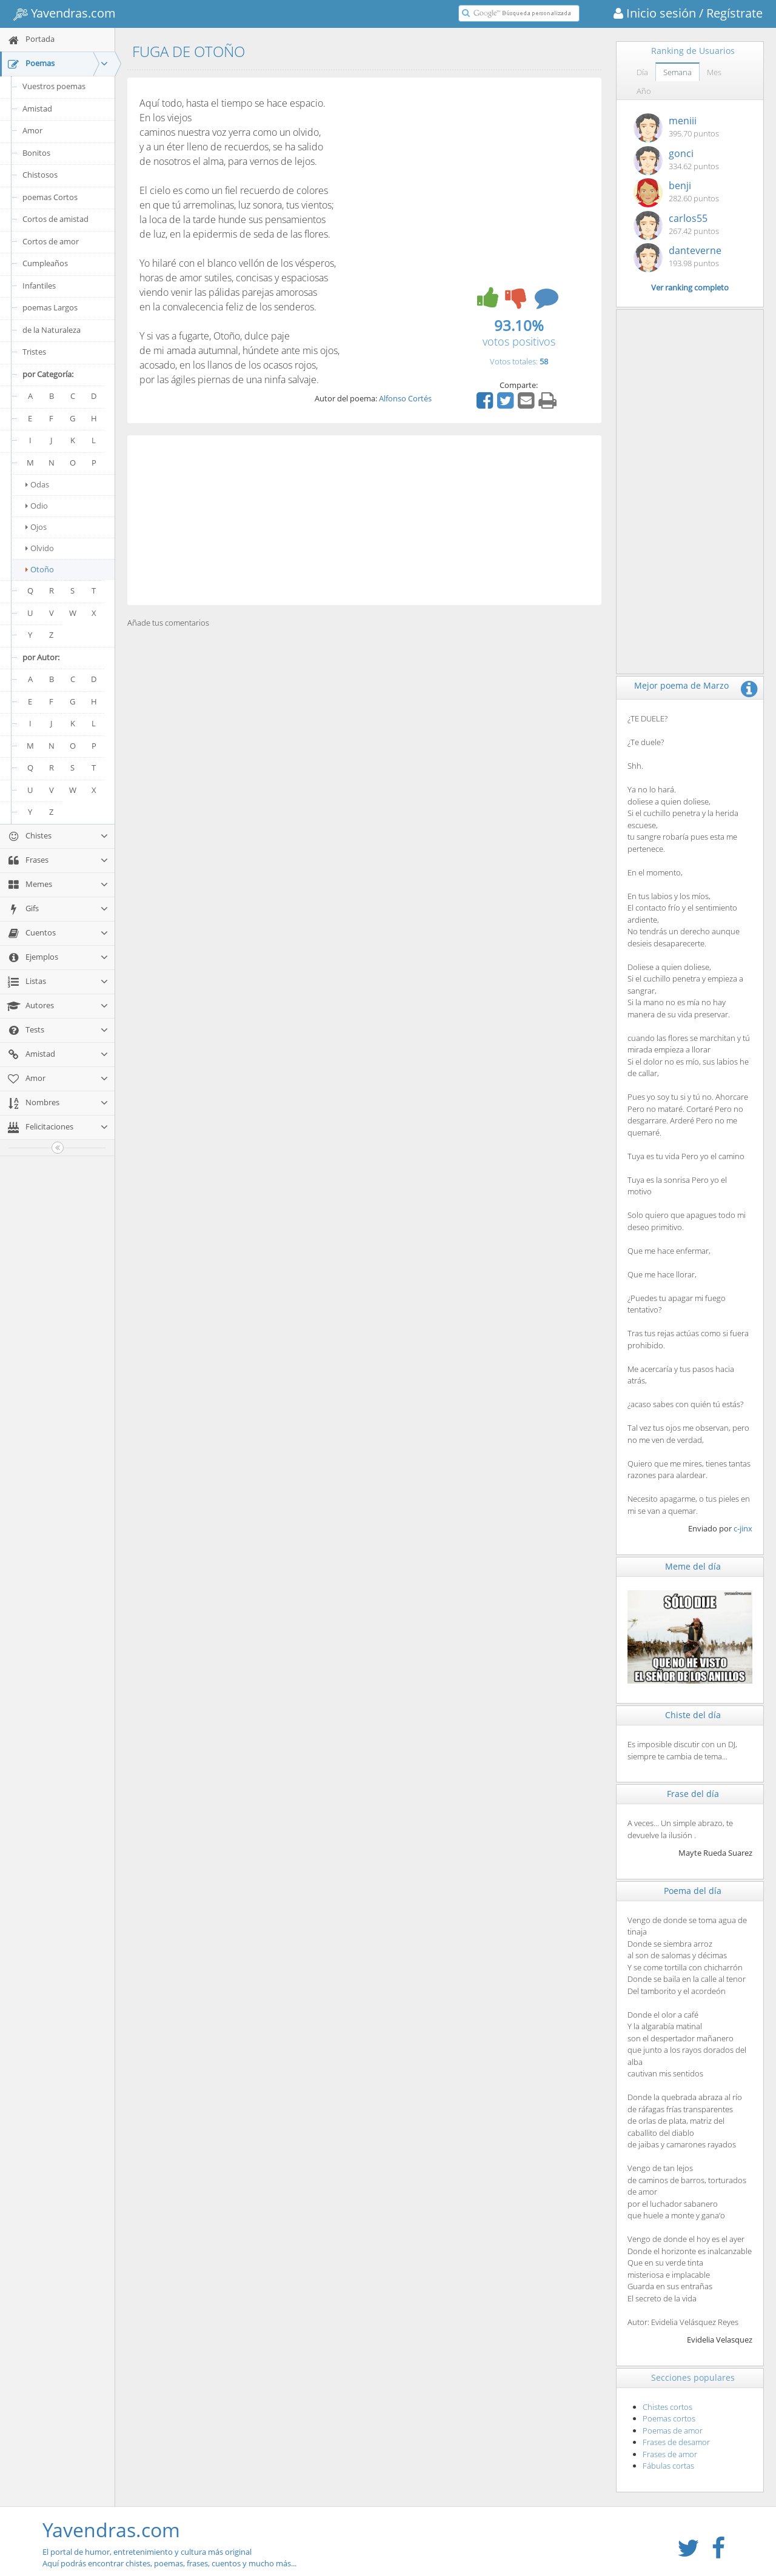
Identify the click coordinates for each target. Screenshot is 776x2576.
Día (642, 72)
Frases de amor (670, 2454)
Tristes (34, 351)
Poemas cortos (669, 2418)
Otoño (39, 569)
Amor (32, 130)
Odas (37, 484)
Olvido (39, 548)
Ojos (36, 526)
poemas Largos (50, 307)
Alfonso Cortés (405, 398)
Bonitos (36, 152)
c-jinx (743, 1528)
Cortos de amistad (55, 218)
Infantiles (39, 285)
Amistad (37, 108)
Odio (36, 505)
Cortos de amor (50, 241)
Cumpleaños (45, 263)
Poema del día (692, 1890)
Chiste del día (693, 1715)
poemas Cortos (50, 197)
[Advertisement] (364, 520)
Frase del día (693, 1793)
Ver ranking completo (690, 287)
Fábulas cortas (668, 2465)
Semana (677, 72)
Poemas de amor (673, 2430)
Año (644, 90)
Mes (714, 72)
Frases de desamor (676, 2442)
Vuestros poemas (53, 86)
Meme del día (693, 1566)
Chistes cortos (667, 2406)
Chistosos (40, 174)
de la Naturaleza (51, 329)
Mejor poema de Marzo (681, 685)
